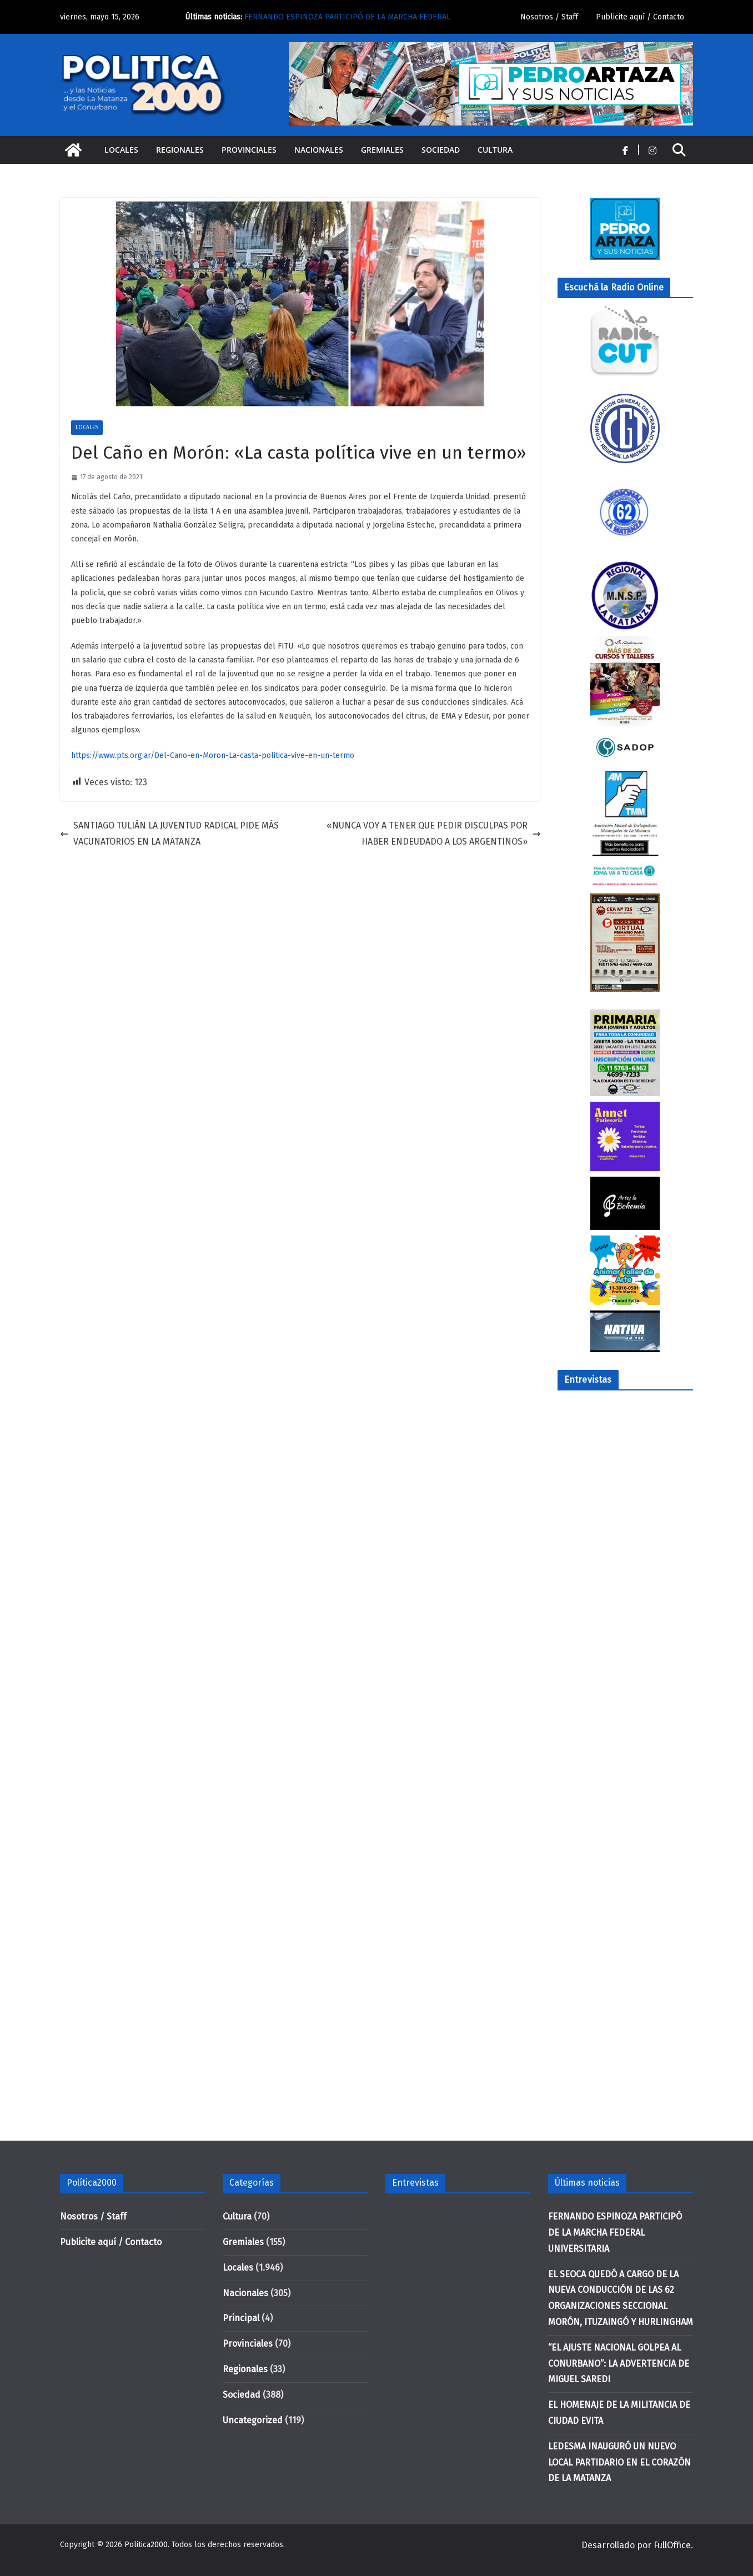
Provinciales (249, 149)
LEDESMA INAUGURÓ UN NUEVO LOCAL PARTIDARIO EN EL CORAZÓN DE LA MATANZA (619, 2462)
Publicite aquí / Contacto (640, 17)
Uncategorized (253, 2420)
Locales (121, 149)
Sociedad (440, 149)
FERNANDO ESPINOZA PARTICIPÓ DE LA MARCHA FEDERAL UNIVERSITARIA (615, 2232)
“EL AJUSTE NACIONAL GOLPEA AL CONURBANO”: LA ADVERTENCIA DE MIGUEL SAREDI (618, 2363)
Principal (241, 2318)
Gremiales (382, 149)
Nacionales (318, 149)
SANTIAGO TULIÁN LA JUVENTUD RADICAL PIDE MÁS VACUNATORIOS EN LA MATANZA (169, 833)
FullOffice (672, 2545)
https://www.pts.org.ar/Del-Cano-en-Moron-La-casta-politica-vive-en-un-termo (212, 755)
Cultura (495, 149)
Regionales (180, 149)
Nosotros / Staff (549, 17)
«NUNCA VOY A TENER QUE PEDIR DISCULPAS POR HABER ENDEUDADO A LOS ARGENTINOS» (434, 833)
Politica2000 (146, 2544)
